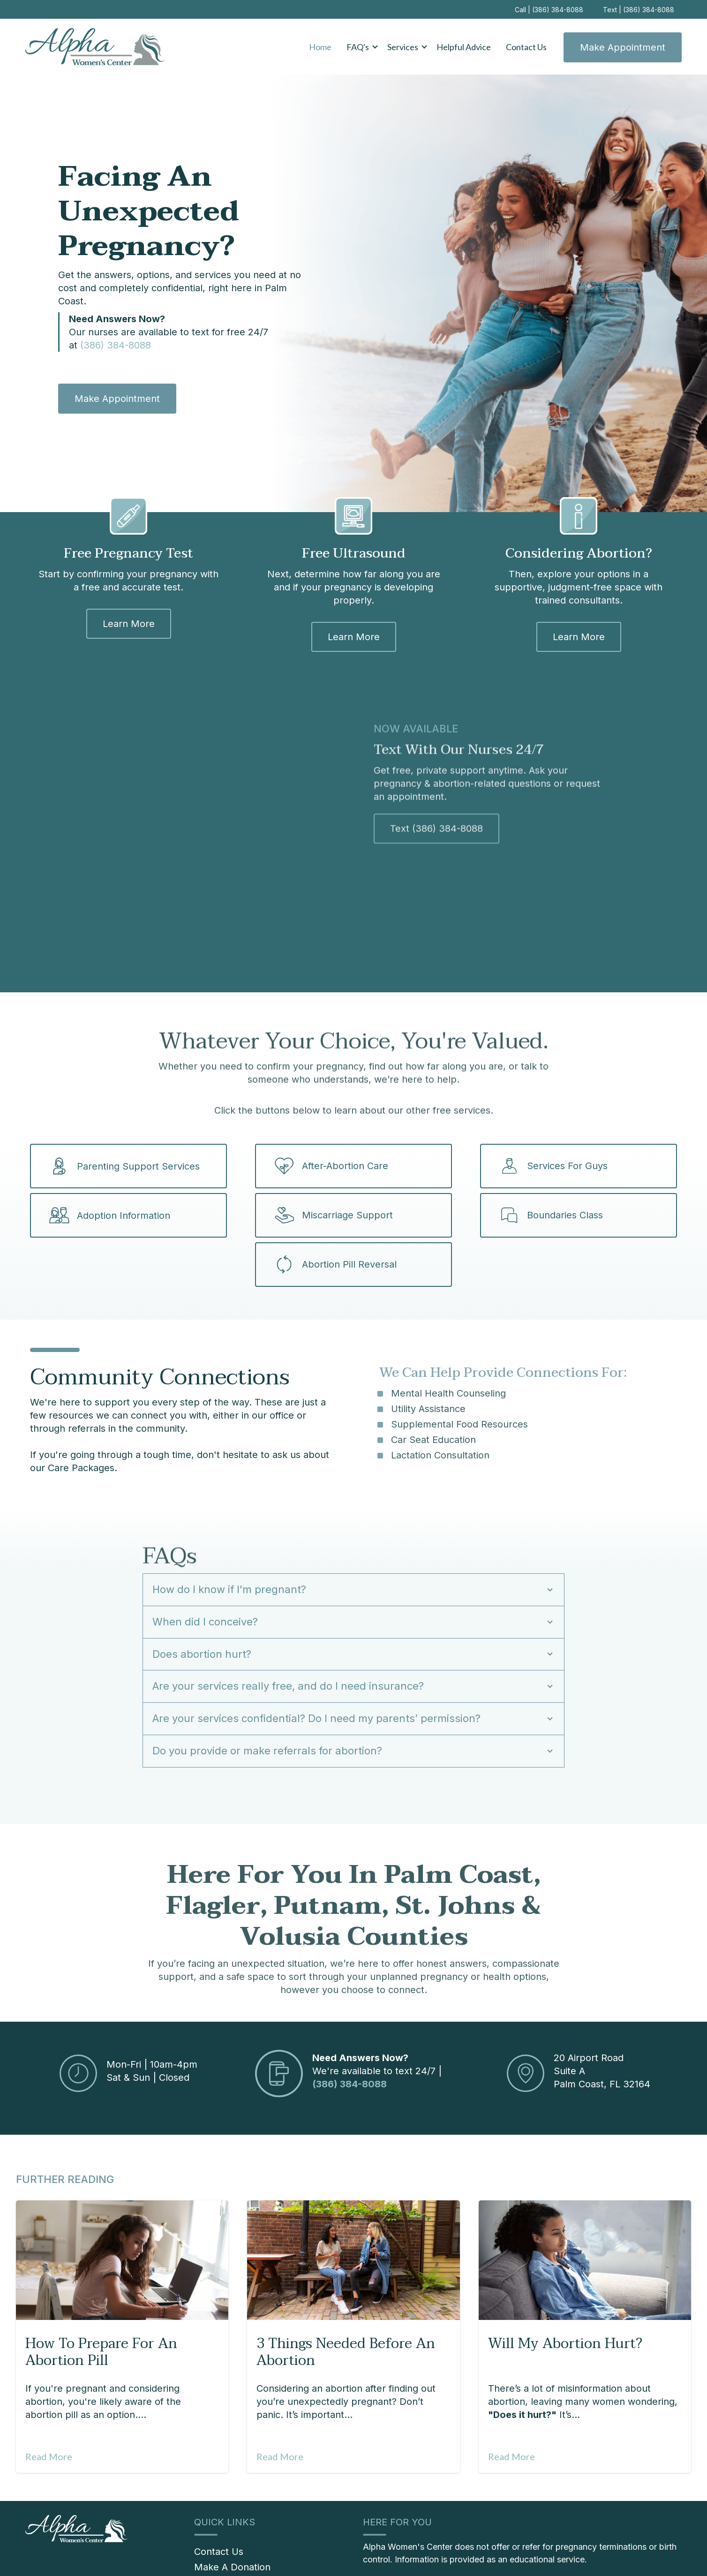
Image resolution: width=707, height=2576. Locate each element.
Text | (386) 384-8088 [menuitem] (638, 10)
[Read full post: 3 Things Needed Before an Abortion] (353, 2187)
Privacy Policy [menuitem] (512, 2552)
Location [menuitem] (557, 2552)
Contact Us (526, 47)
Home (320, 47)
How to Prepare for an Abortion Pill (101, 2279)
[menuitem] (253, 2521)
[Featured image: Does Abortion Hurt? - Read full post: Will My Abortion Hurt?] (585, 2187)
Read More (48, 2383)
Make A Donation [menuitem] (232, 2494)
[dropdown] (359, 46)
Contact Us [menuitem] (218, 2478)
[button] (359, 47)
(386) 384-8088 (115, 344)
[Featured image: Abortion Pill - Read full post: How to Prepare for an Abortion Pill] (122, 2187)
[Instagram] (581, 2553)
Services (402, 47)
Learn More (129, 621)
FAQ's (357, 47)
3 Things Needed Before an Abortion (345, 2279)
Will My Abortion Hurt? (565, 2270)
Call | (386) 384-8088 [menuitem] (549, 10)
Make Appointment (622, 47)
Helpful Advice (463, 47)
